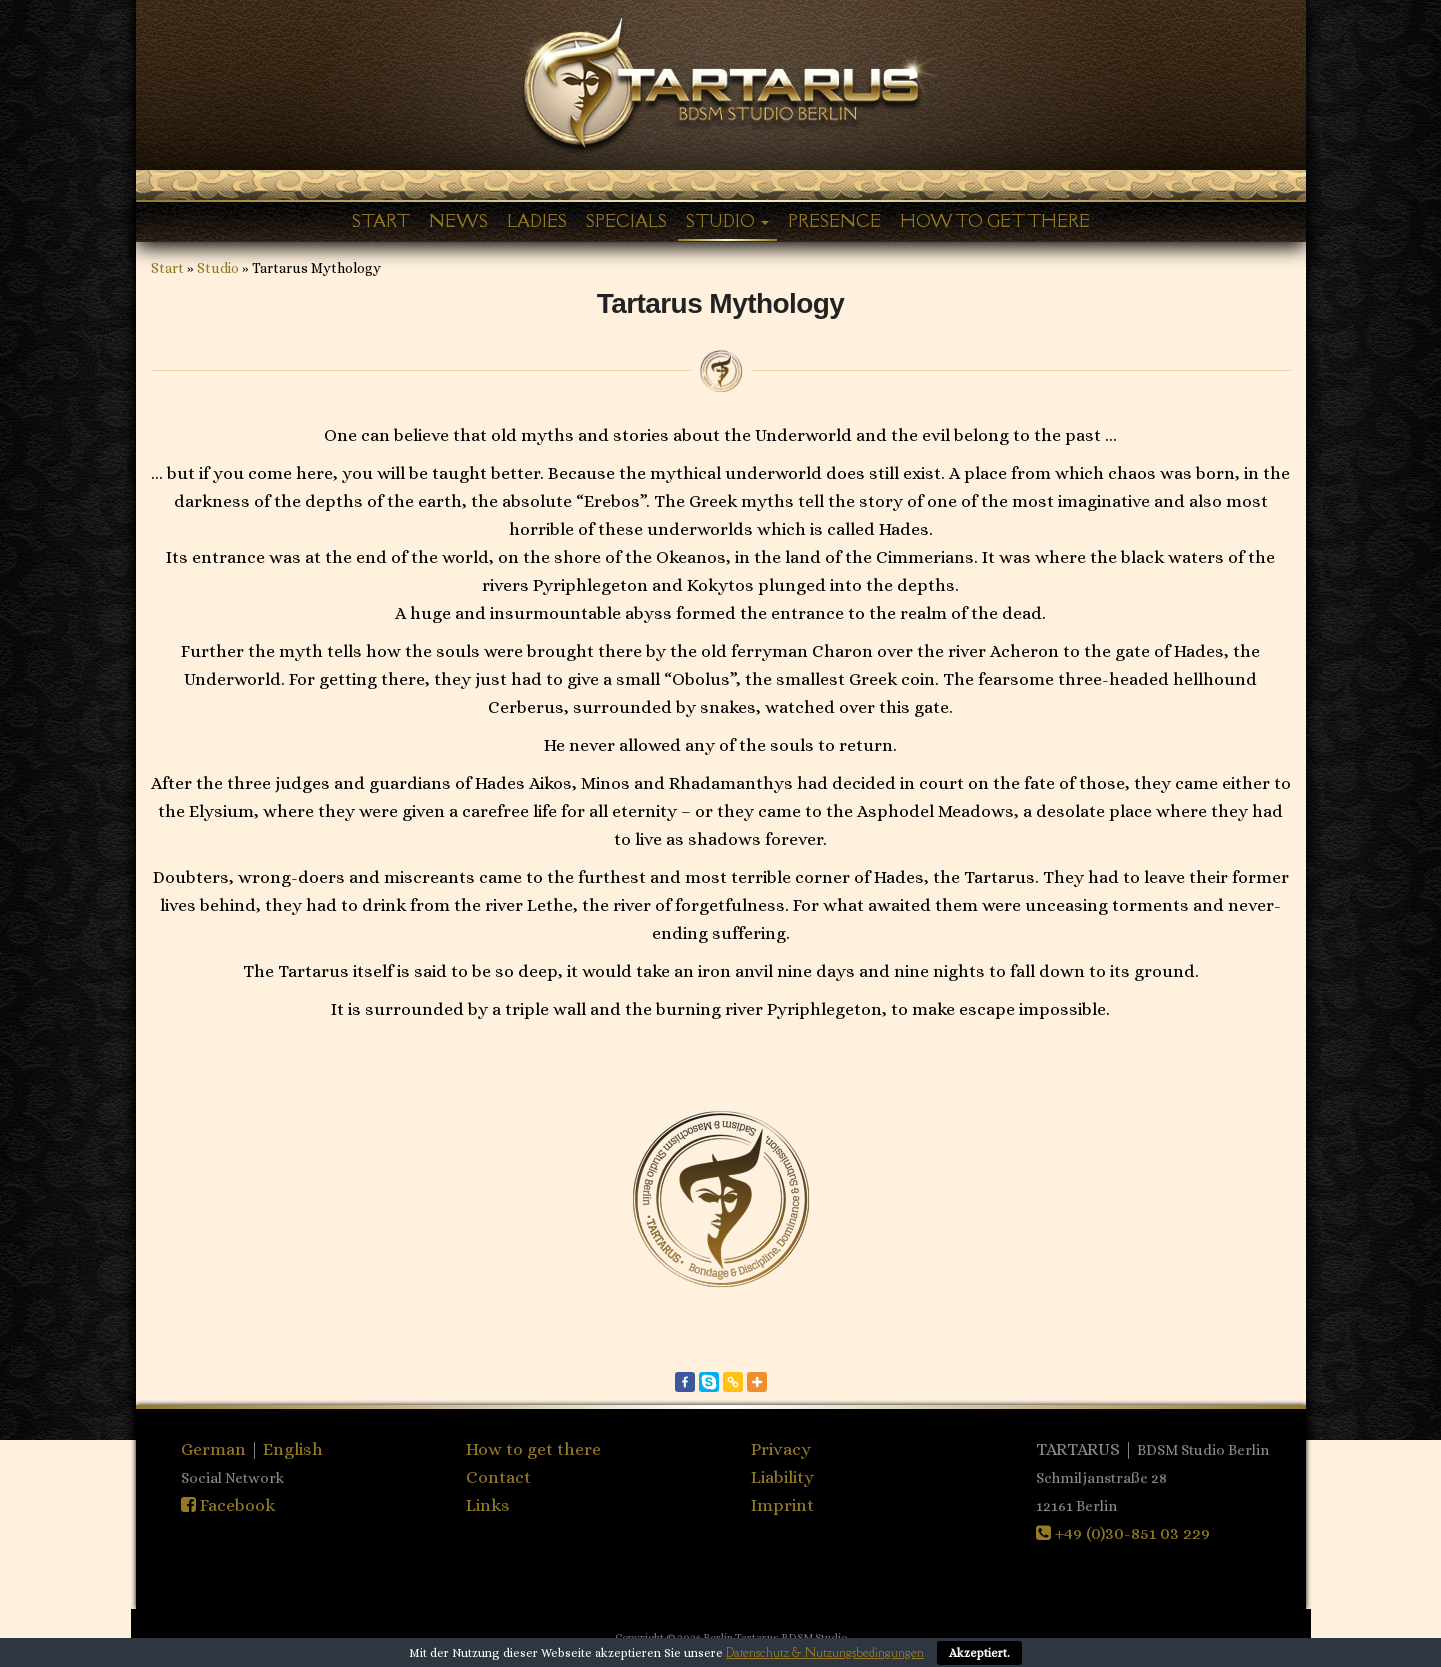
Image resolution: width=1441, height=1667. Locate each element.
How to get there (995, 221)
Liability (782, 1477)
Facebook (228, 1505)
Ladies (537, 221)
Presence (834, 221)
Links (488, 1505)
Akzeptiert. (979, 1653)
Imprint (782, 1505)
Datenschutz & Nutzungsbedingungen (825, 1652)
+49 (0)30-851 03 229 (1123, 1533)
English (293, 1449)
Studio (727, 221)
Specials (626, 221)
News (458, 221)
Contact (498, 1477)
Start (381, 221)
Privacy (781, 1449)
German (215, 1449)
